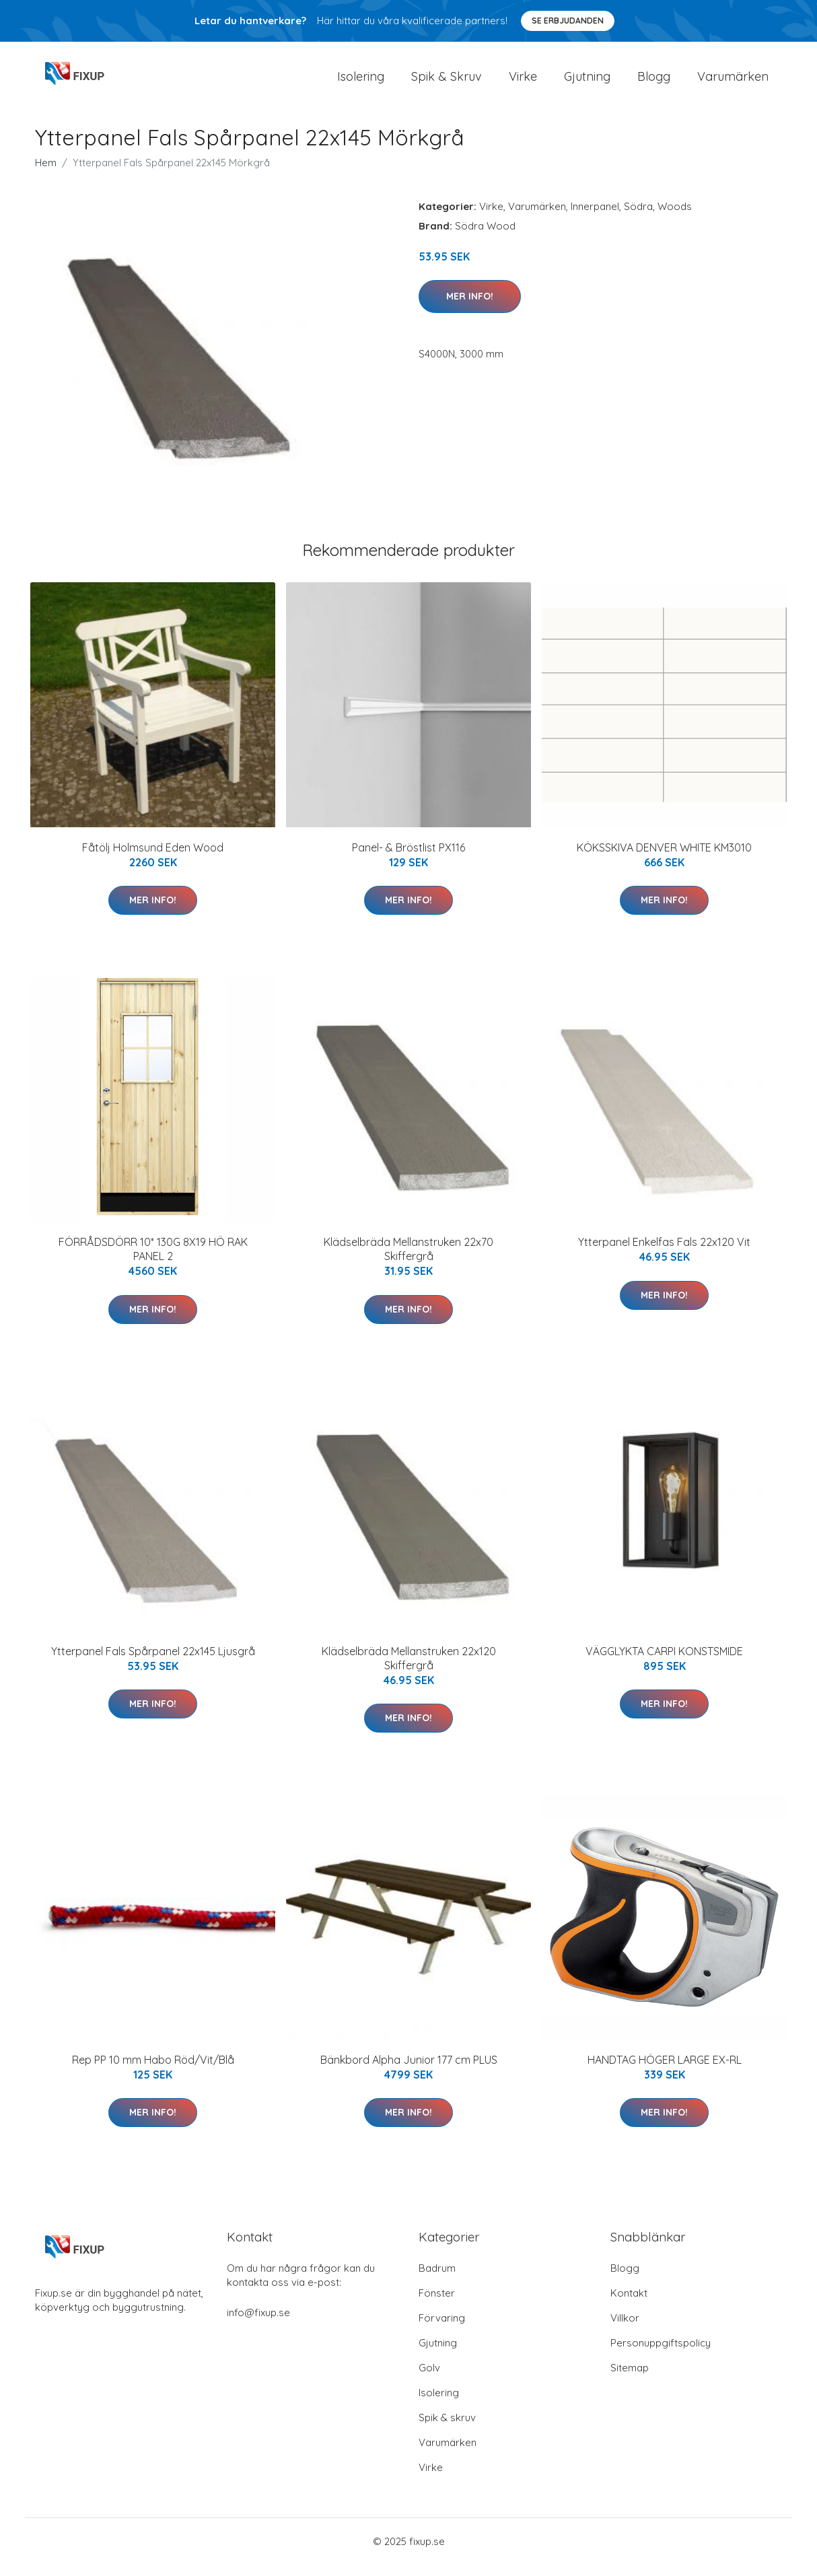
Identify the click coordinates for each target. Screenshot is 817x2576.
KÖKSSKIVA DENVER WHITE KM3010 (664, 859)
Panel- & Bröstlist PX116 (408, 859)
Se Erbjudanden (568, 20)
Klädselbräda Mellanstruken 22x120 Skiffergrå (409, 1669)
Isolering (360, 82)
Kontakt (628, 2304)
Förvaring (442, 2329)
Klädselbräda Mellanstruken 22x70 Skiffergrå (408, 1260)
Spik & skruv (447, 2429)
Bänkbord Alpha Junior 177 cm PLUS (408, 2071)
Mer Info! (469, 308)
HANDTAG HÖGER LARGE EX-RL (665, 2071)
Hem (46, 174)
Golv (429, 2379)
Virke (523, 82)
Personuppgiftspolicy (660, 2354)
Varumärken (733, 82)
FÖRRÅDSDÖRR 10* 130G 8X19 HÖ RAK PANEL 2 (153, 1260)
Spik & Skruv (446, 82)
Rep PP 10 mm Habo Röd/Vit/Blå (153, 2071)
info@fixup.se (258, 2324)
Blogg (653, 82)
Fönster (437, 2304)
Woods (675, 217)
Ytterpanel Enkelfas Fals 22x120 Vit (664, 1253)
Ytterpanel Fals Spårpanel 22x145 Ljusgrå (153, 1662)
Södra (638, 217)
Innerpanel (595, 217)
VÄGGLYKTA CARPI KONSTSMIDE (664, 1662)
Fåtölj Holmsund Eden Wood (152, 859)
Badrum (437, 2279)
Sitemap (629, 2379)
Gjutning (587, 82)
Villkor (624, 2329)
